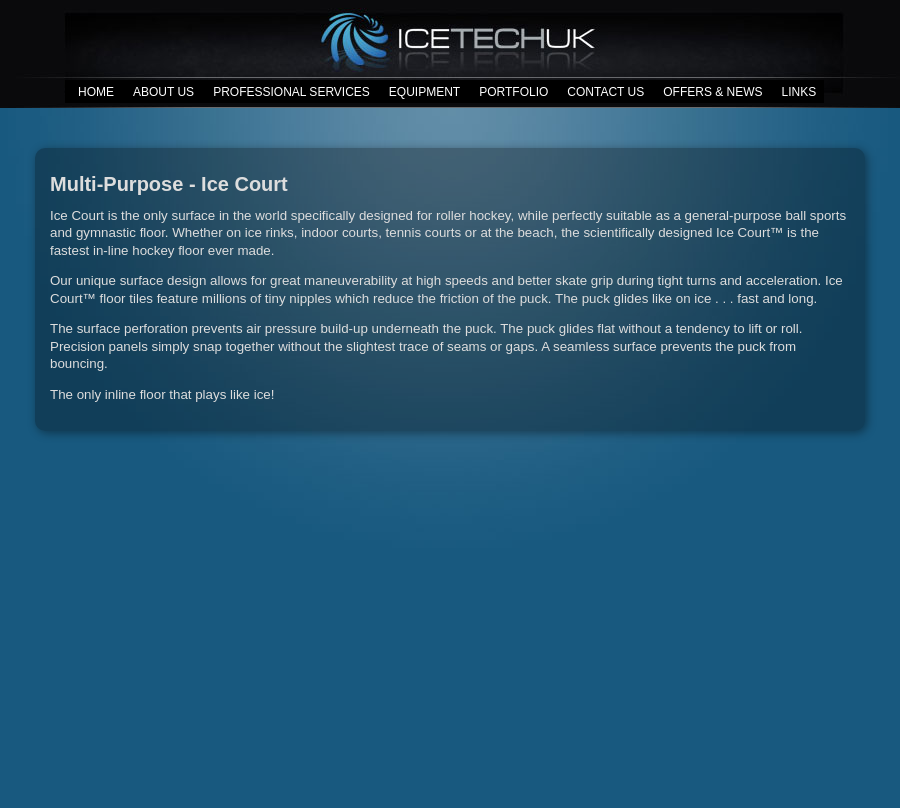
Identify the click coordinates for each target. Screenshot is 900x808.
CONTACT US (605, 92)
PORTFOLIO (513, 92)
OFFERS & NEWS (712, 92)
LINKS (799, 92)
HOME (96, 92)
